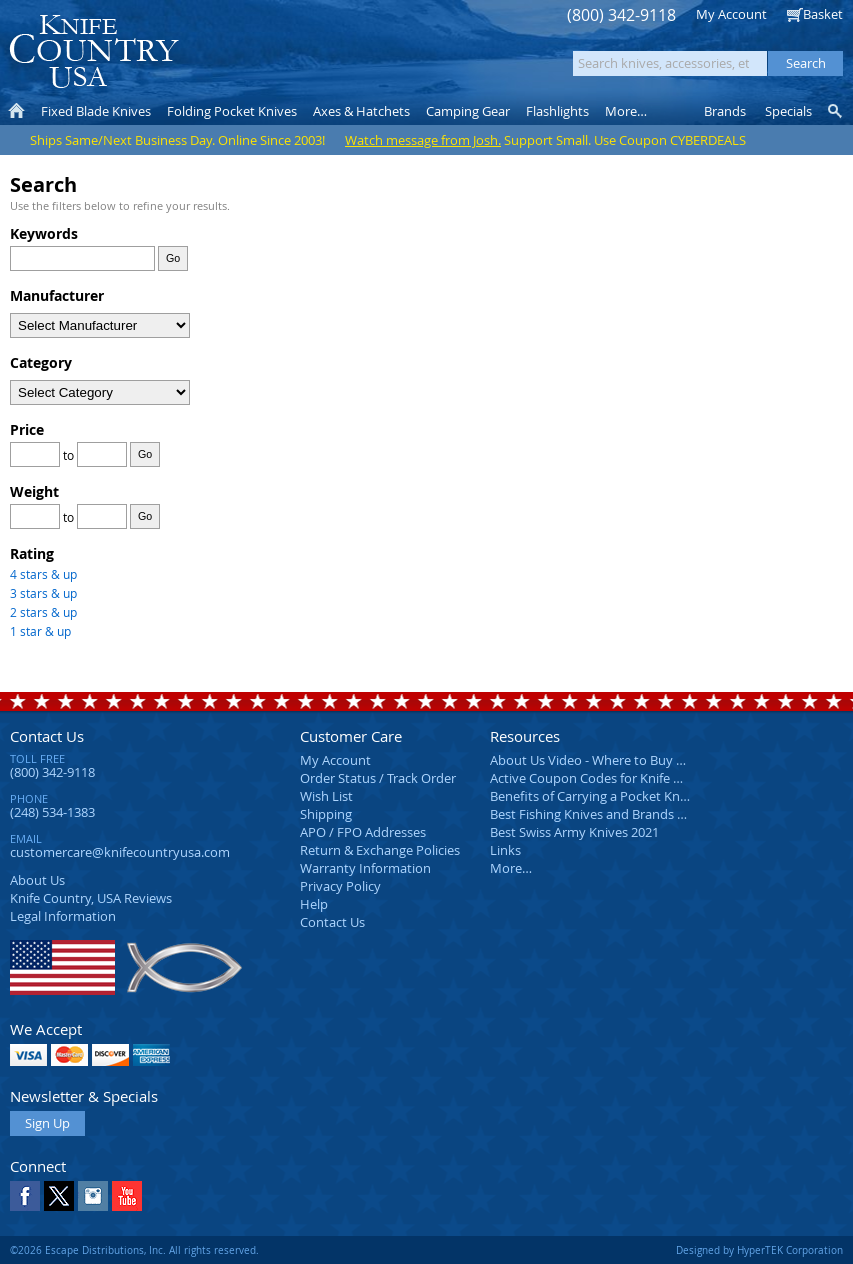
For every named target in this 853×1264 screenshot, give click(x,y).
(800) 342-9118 (621, 15)
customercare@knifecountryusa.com (120, 852)
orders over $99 (368, 60)
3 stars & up (43, 593)
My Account (731, 14)
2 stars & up (43, 612)
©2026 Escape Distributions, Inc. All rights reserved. (134, 1250)
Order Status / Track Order (378, 778)
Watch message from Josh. (423, 140)
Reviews (91, 898)
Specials (788, 111)
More (626, 111)
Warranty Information (365, 868)
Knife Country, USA (94, 51)
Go (173, 258)
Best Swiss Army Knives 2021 (574, 832)
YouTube (127, 1196)
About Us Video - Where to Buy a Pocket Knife (625, 760)
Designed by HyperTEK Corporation (759, 1250)
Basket (823, 14)
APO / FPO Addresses (363, 832)
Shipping (326, 814)
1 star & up (40, 631)
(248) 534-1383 (52, 812)
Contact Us (47, 736)
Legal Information (63, 916)
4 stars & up (43, 574)
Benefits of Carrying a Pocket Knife (592, 796)
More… (511, 868)
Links (505, 850)
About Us (37, 880)
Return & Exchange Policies (380, 850)
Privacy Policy (340, 886)
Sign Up (47, 1123)
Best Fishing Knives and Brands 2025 (597, 814)
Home (16, 111)
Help (314, 904)
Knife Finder (836, 111)
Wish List (326, 796)
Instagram (93, 1196)
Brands (725, 111)
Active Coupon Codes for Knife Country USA (619, 778)
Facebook (25, 1196)
